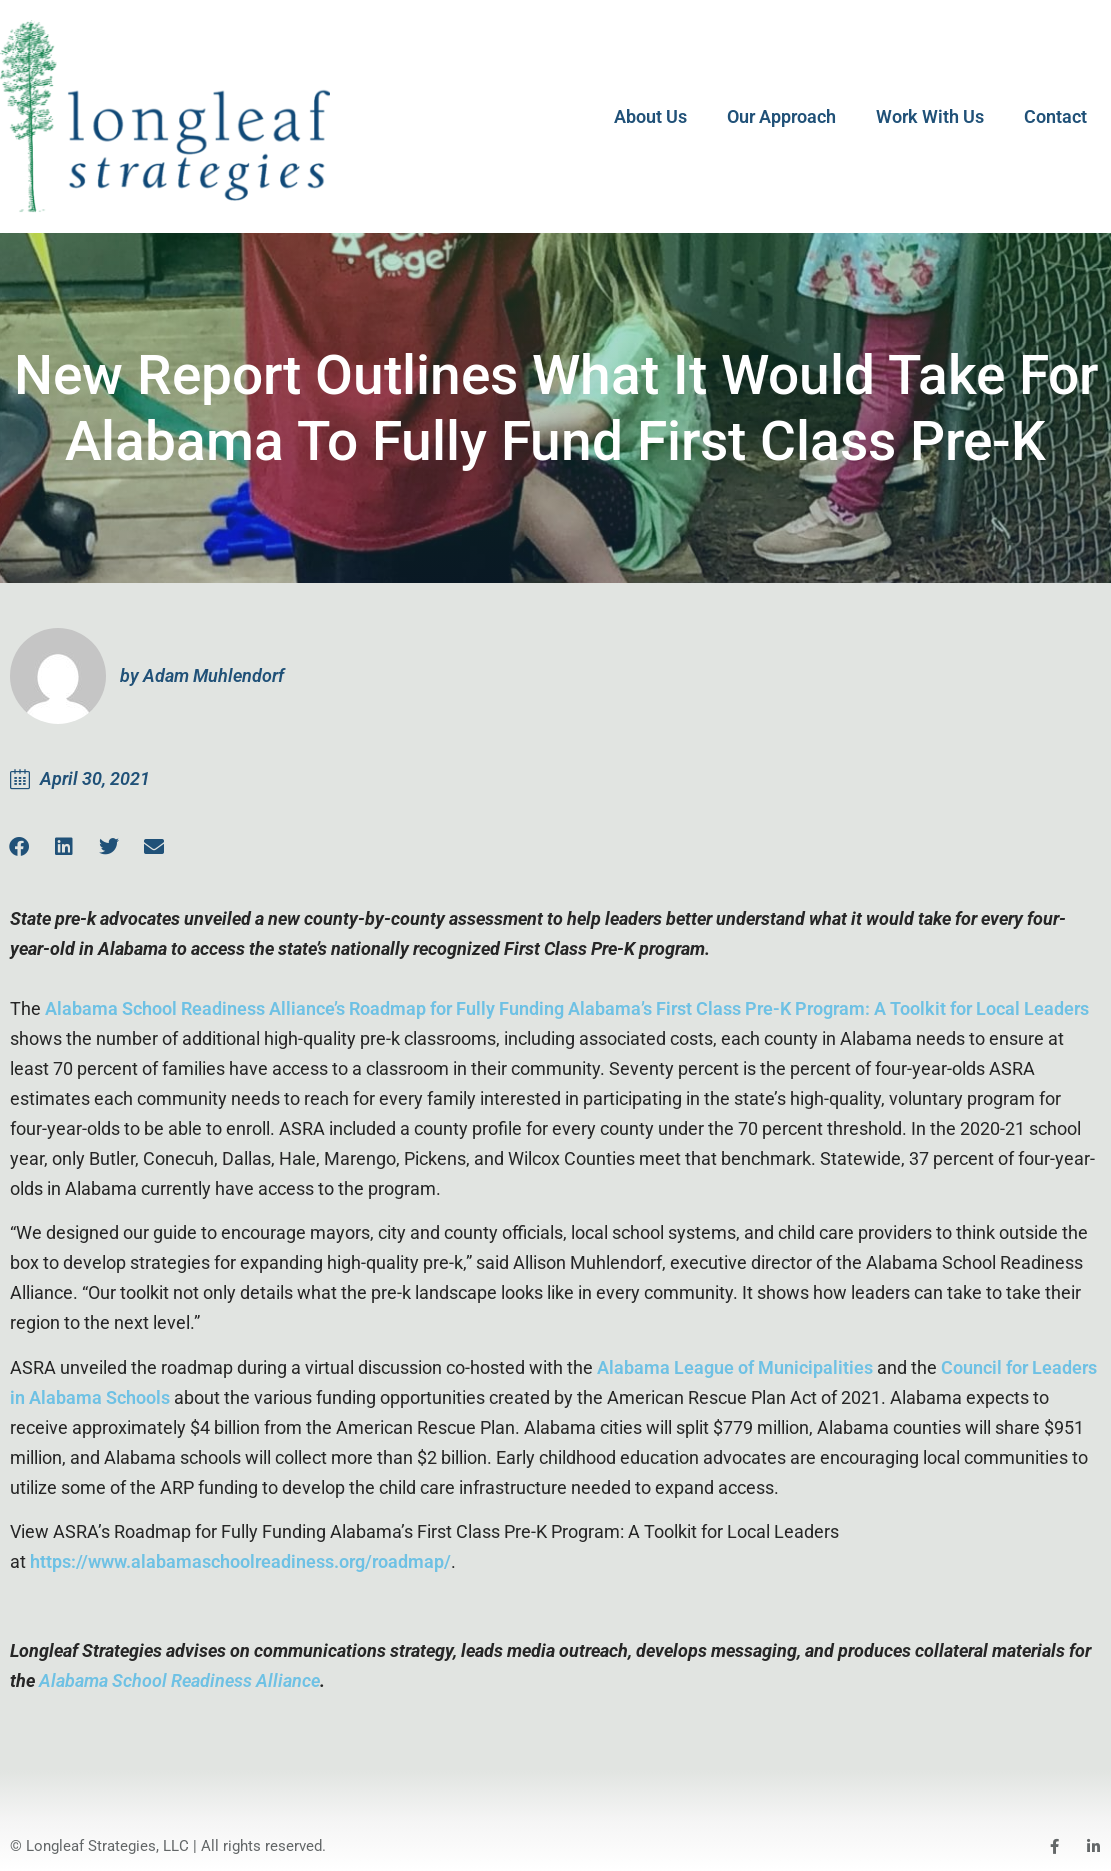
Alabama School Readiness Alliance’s (195, 1008)
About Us (650, 116)
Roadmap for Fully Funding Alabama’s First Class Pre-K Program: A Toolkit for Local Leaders (719, 1008)
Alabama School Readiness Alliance (179, 1680)
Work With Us (930, 116)
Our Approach (781, 116)
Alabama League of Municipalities (735, 1367)
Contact (1055, 116)
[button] (63, 846)
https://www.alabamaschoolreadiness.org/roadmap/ (240, 1561)
